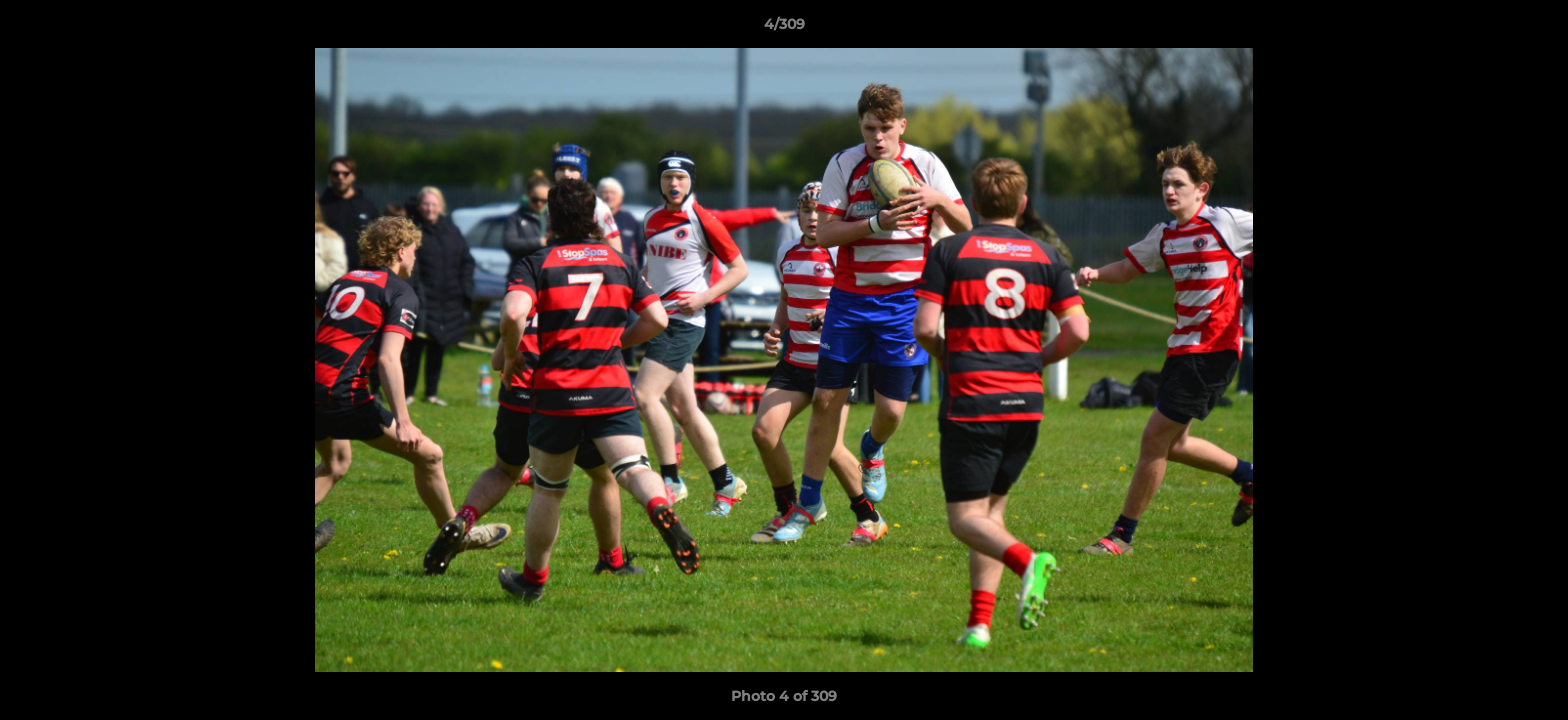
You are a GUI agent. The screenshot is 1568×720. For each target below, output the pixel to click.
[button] (1532, 29)
